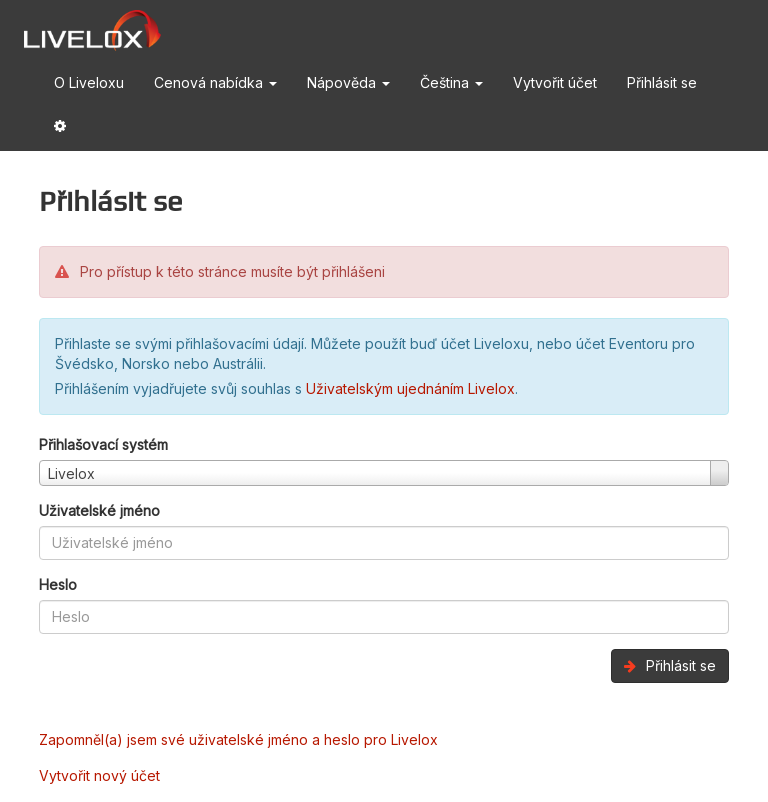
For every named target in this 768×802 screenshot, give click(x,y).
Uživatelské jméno (99, 510)
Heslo (58, 584)
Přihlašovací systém (103, 444)
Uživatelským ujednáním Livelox (410, 388)
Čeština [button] (451, 82)
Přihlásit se (662, 82)
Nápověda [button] (348, 82)
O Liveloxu (89, 82)
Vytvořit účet (555, 82)
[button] (60, 129)
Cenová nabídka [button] (215, 82)
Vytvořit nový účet (99, 775)
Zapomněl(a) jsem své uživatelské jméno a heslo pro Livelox (238, 739)
